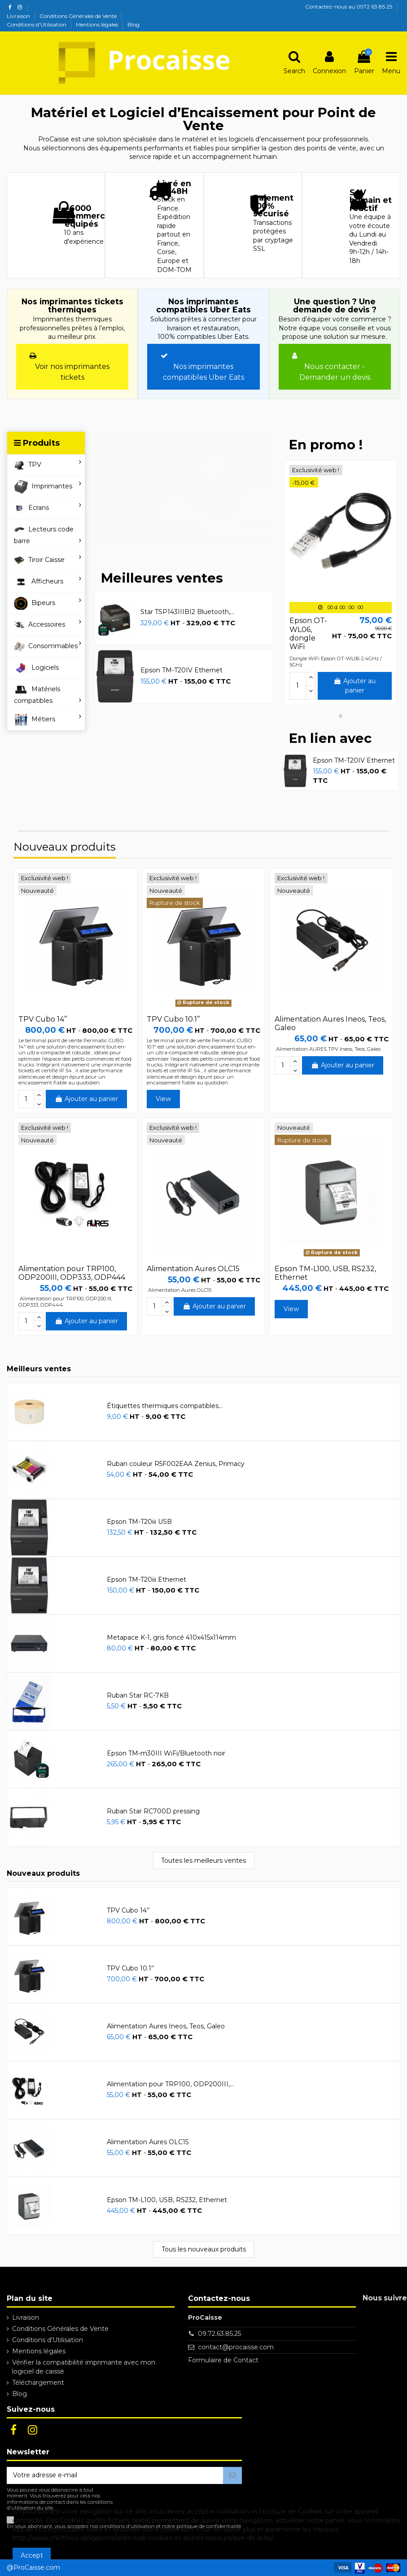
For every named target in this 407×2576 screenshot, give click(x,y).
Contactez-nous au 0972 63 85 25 (348, 6)
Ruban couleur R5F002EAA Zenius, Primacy (176, 1464)
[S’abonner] (232, 2475)
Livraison (19, 16)
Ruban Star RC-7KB (138, 1695)
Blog (133, 24)
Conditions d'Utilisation (37, 24)
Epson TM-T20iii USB (139, 1522)
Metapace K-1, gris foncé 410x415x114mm (171, 1637)
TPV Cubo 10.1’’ (173, 1019)
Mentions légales (97, 24)
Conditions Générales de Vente (78, 16)
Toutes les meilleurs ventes (203, 1860)
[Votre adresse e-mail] (115, 2475)
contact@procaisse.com (236, 2347)
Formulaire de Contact (223, 2360)
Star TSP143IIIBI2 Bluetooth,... (187, 612)
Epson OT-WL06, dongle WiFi (308, 633)
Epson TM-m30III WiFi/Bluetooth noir (166, 1753)
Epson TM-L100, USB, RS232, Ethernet (167, 2200)
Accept (32, 2555)
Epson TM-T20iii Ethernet (146, 1579)
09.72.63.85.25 (219, 2334)
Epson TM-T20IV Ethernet (181, 670)
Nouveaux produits (64, 848)
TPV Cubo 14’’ (42, 1019)
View (163, 1099)
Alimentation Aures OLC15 (193, 1268)
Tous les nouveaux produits (204, 2249)
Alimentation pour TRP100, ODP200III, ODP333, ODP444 (71, 1272)
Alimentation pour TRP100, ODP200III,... (170, 2084)
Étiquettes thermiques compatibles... (165, 1406)
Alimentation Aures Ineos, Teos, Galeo (166, 2026)
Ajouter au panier (354, 685)
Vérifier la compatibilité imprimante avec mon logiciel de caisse (83, 2366)
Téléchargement (38, 2383)
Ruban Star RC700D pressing (153, 1811)
